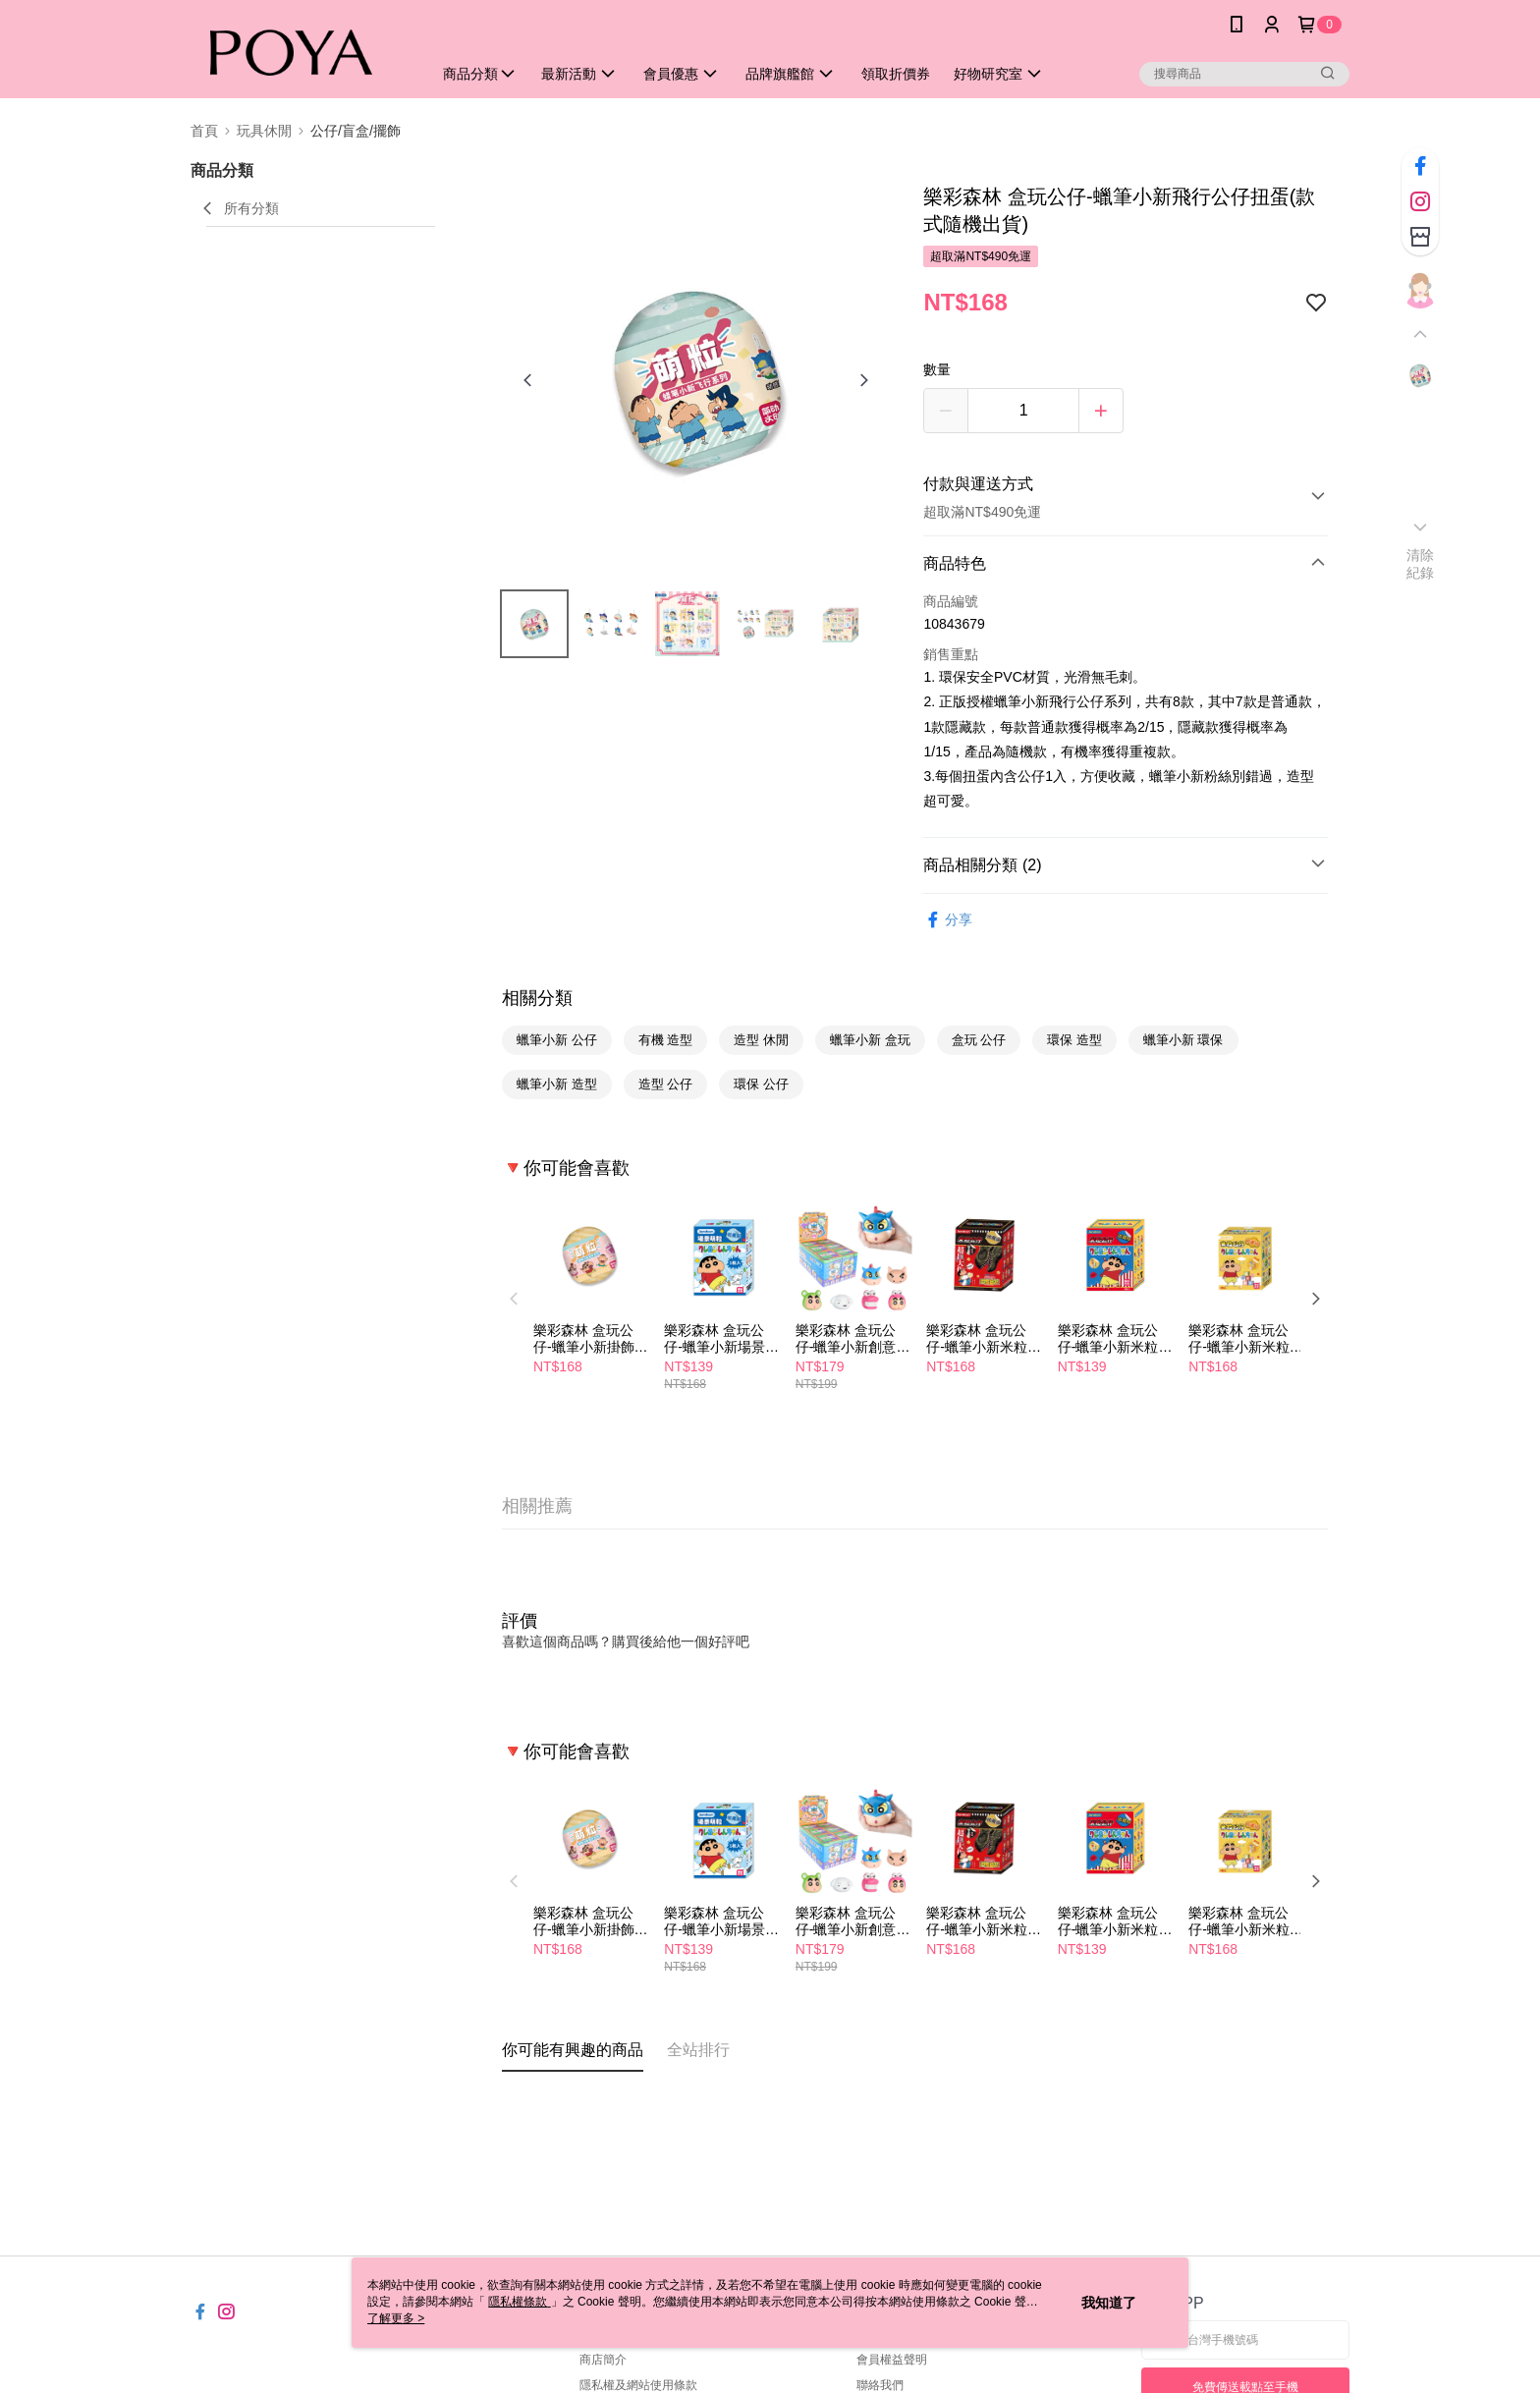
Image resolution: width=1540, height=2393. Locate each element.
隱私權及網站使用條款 (638, 2385)
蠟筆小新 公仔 (557, 1039)
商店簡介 (603, 2359)
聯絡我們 (880, 2385)
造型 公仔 (665, 1084)
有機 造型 (665, 1039)
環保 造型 (1074, 1039)
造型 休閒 (761, 1039)
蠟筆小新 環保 (1183, 1039)
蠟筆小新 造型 (557, 1084)
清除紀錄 (1420, 564)
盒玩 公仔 (979, 1039)
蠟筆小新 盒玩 (870, 1039)
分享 (947, 920)
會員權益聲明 (891, 2359)
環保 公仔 (761, 1084)
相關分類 (537, 998)
